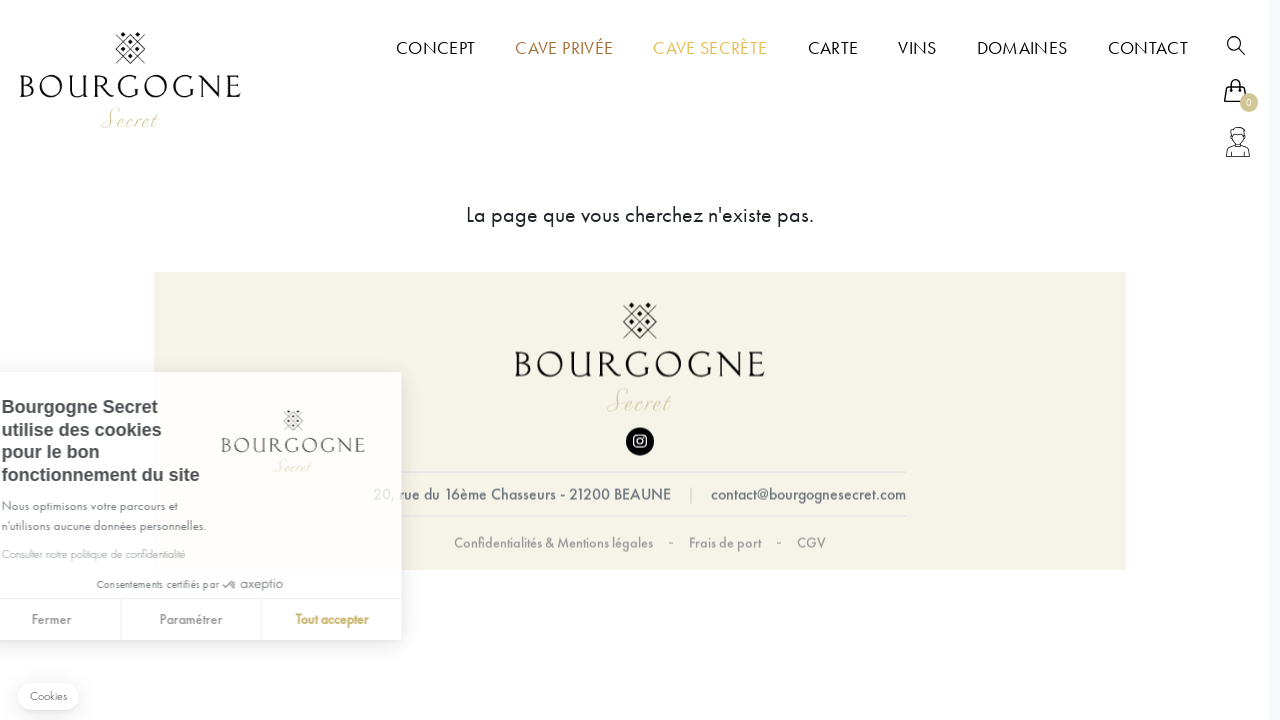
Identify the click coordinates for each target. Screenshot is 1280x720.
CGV (811, 543)
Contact (1148, 48)
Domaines (1022, 48)
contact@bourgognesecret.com (808, 494)
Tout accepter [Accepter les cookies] (197, 619)
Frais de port (725, 543)
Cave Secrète (710, 48)
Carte (833, 48)
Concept (435, 48)
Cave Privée (564, 48)
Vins (917, 48)
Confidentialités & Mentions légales (553, 543)
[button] (48, 696)
